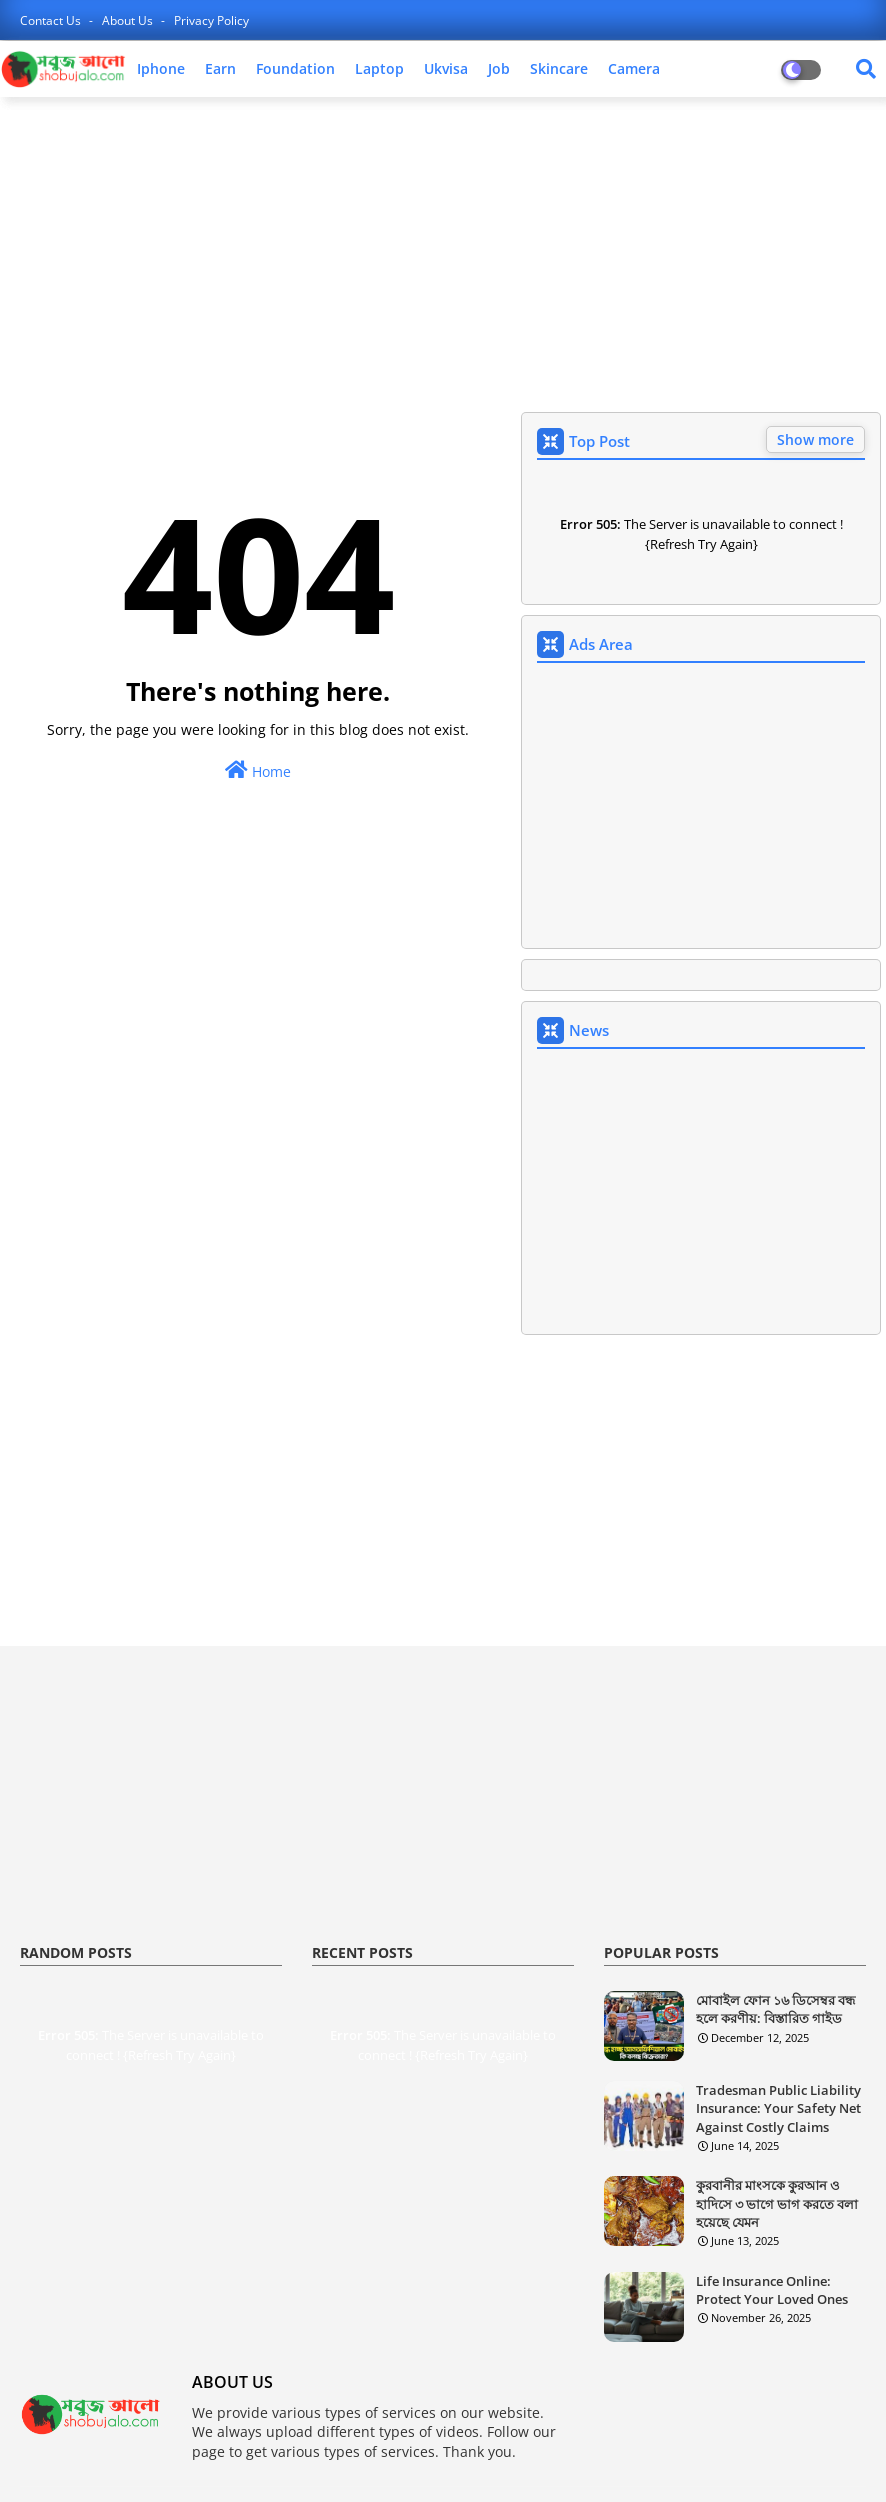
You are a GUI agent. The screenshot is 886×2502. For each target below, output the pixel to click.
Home (258, 770)
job (499, 68)
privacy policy (211, 20)
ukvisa (446, 68)
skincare (559, 68)
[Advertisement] (443, 257)
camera (634, 68)
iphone (161, 68)
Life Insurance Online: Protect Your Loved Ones (772, 2290)
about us (129, 20)
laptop (379, 68)
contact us (52, 20)
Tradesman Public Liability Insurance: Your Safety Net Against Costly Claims (778, 2108)
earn (220, 68)
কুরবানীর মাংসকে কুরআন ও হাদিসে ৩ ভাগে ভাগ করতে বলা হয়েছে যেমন (777, 2203)
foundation (295, 68)
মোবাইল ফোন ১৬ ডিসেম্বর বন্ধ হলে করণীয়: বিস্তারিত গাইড (775, 2009)
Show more (815, 439)
